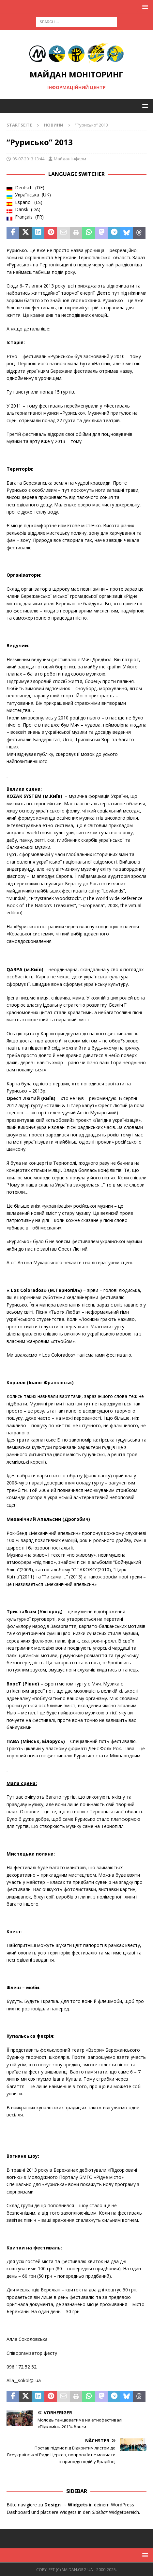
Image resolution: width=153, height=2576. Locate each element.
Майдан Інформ (70, 159)
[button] (144, 7)
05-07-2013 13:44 (28, 159)
